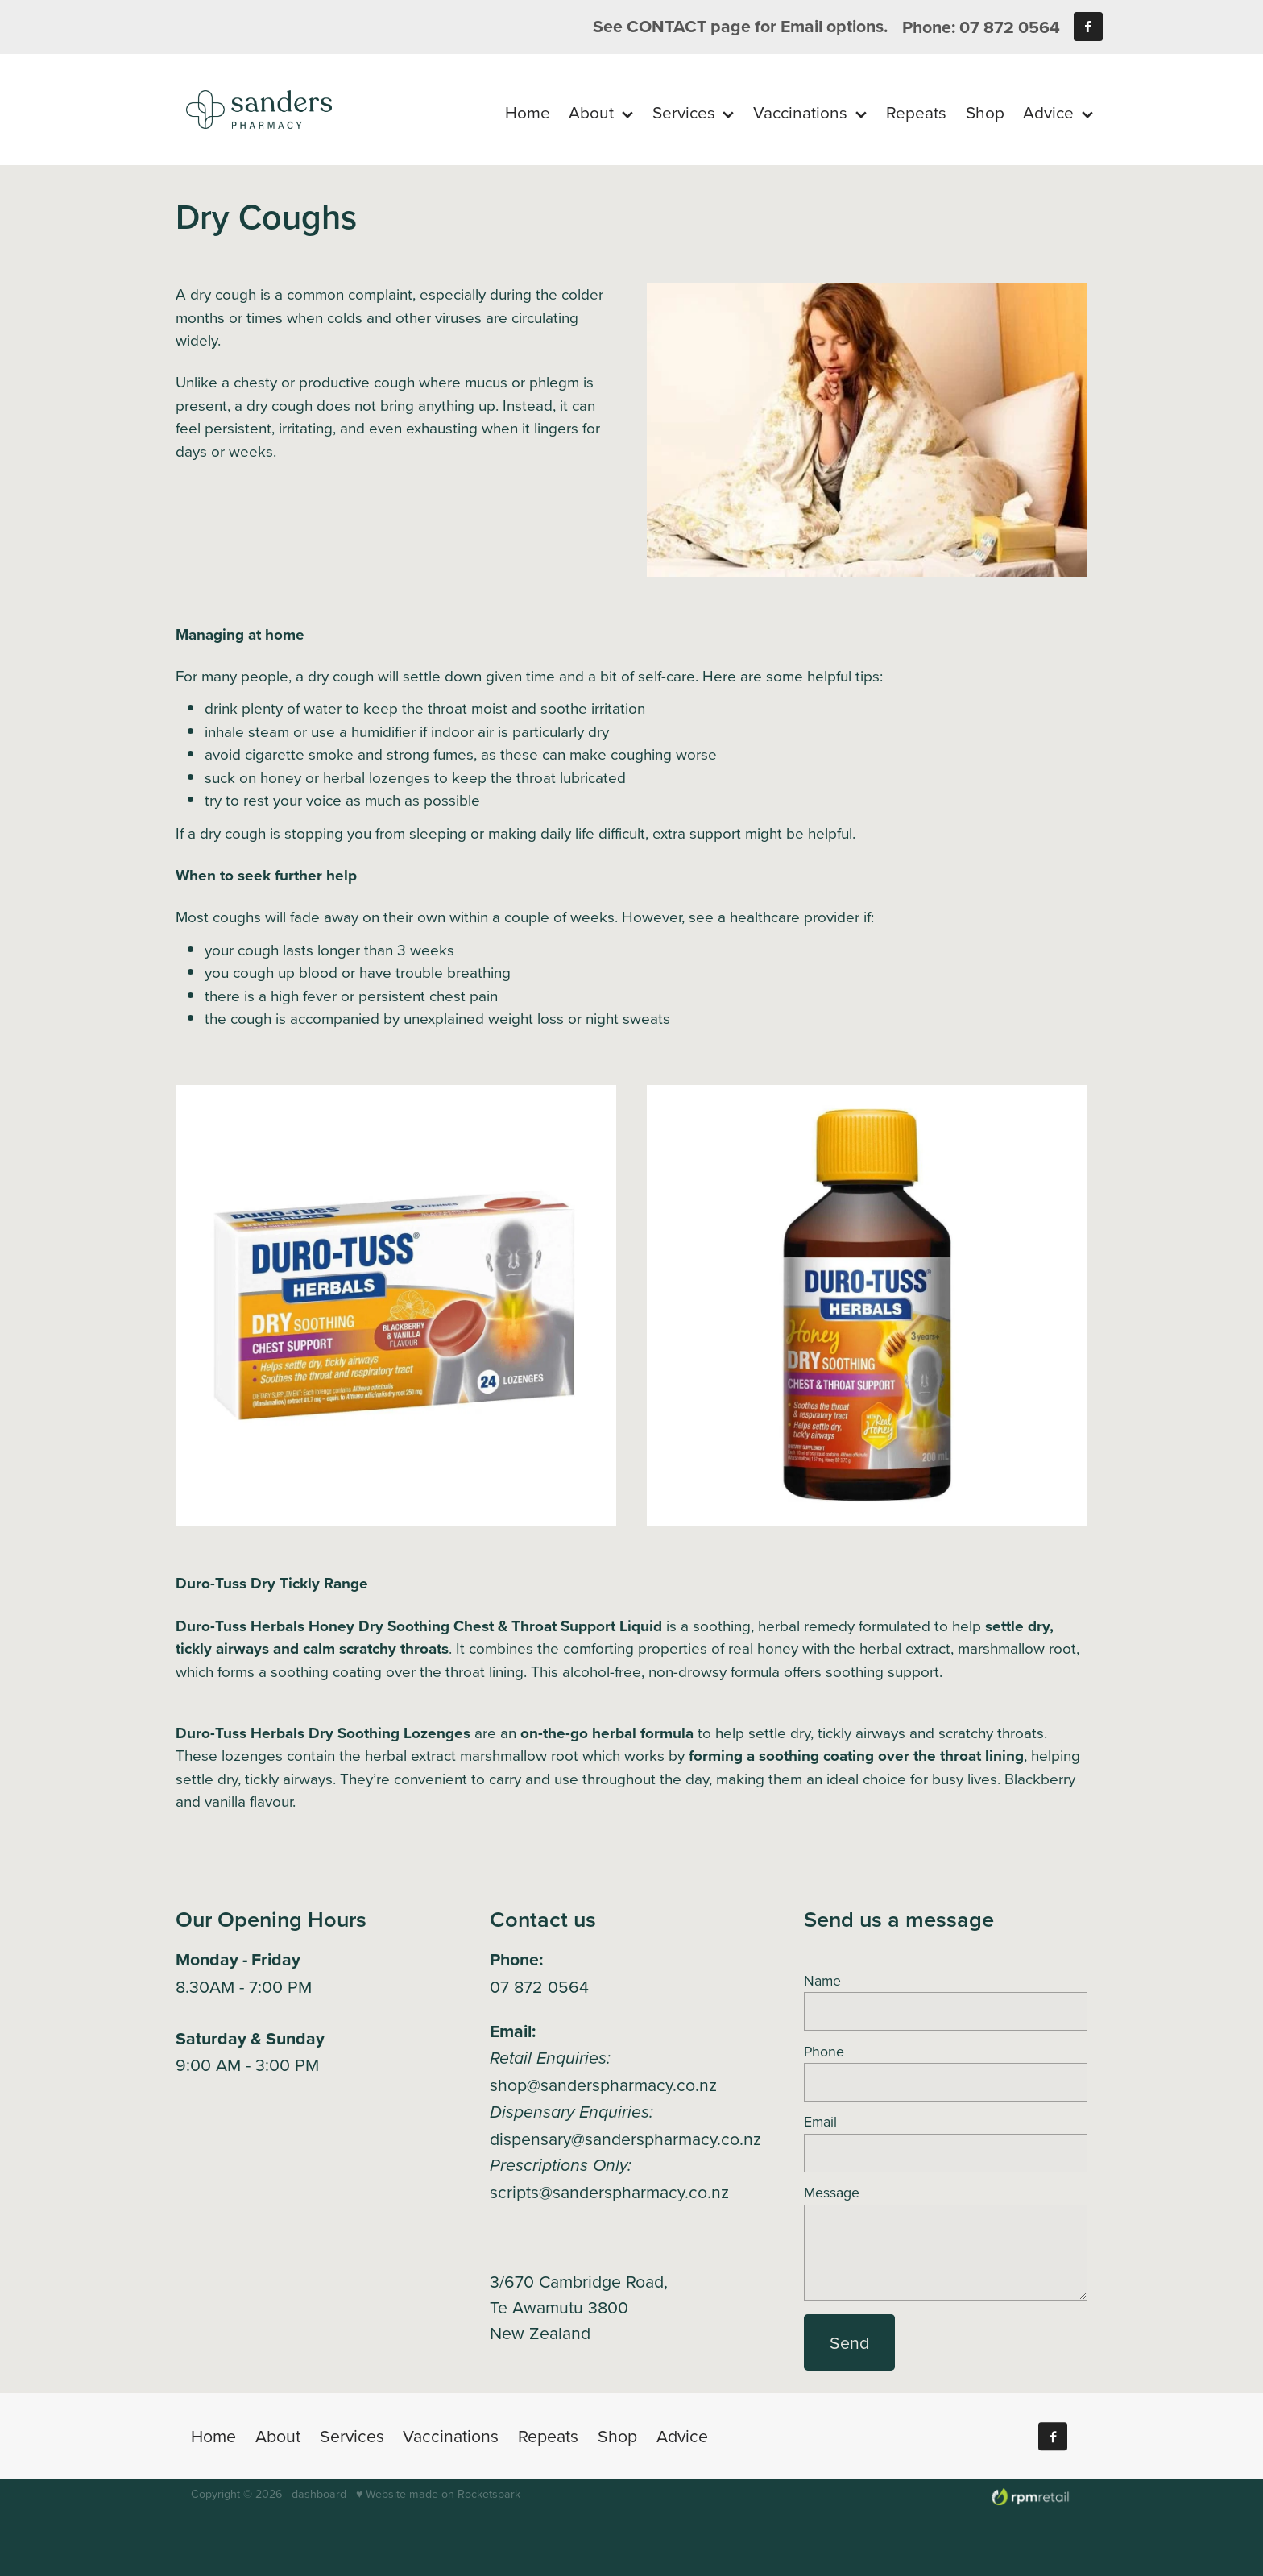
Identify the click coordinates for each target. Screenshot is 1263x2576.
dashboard (319, 2494)
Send (849, 2342)
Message (831, 2192)
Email (820, 2121)
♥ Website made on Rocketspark (438, 2494)
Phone (824, 2051)
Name (822, 1980)
